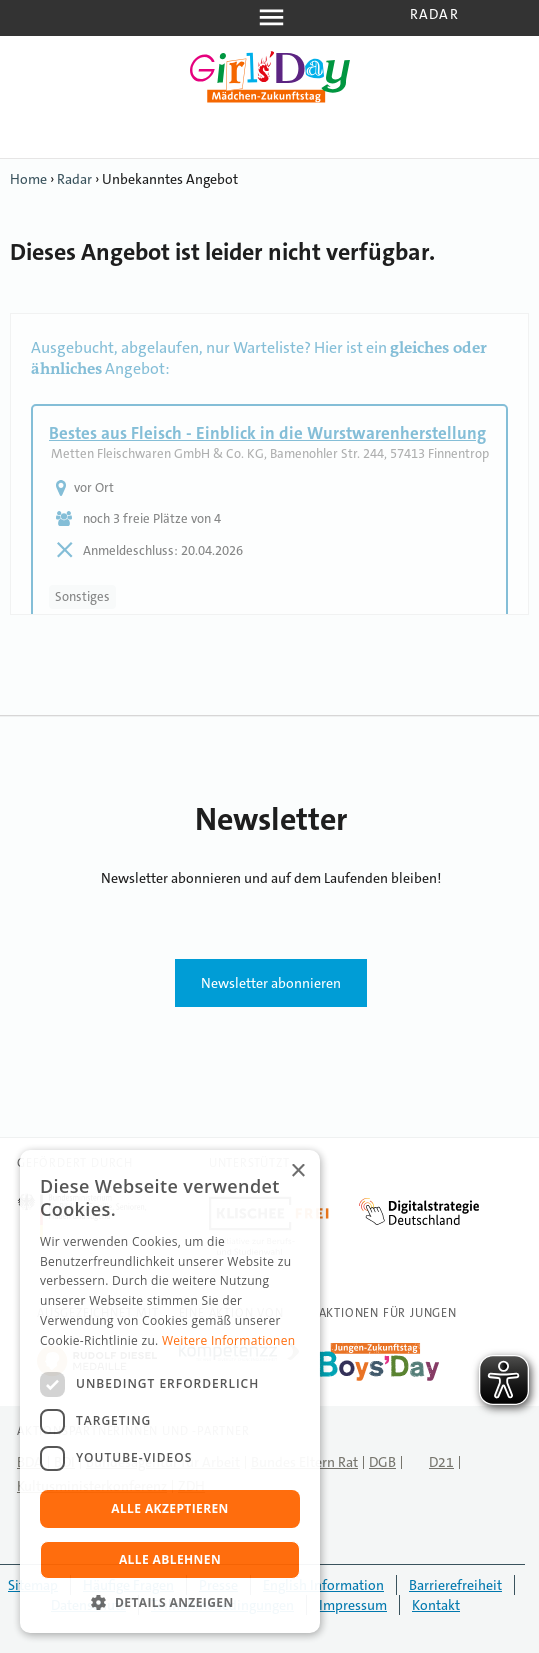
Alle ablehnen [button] (170, 1559)
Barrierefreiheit (455, 1585)
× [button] (297, 1171)
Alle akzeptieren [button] (170, 1508)
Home (28, 179)
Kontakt (436, 1605)
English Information (323, 1585)
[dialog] (170, 1391)
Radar (434, 14)
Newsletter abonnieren (271, 983)
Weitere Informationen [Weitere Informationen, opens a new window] (229, 1340)
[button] (170, 1602)
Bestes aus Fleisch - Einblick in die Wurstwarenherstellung (267, 433)
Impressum (353, 1605)
